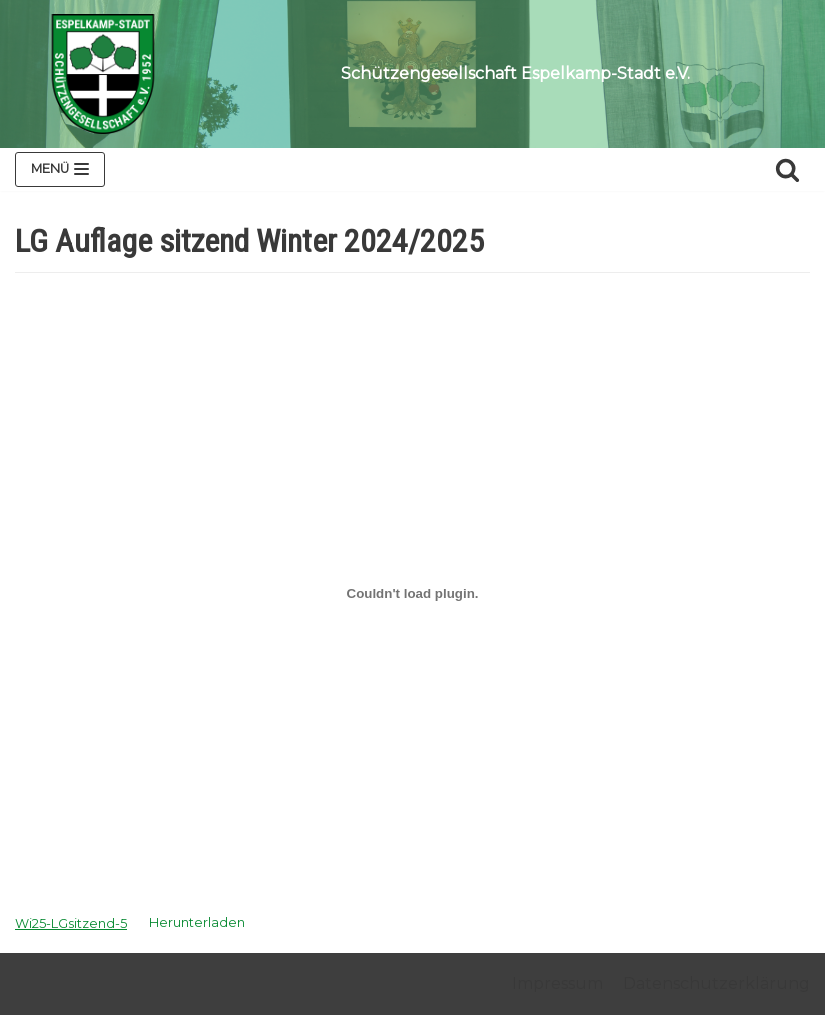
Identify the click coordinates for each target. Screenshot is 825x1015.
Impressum (557, 983)
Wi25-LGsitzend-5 (71, 923)
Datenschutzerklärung (716, 983)
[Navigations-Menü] (60, 169)
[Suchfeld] (787, 169)
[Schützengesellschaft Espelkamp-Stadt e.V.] (103, 74)
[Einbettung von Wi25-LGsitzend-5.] (412, 593)
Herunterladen (197, 923)
